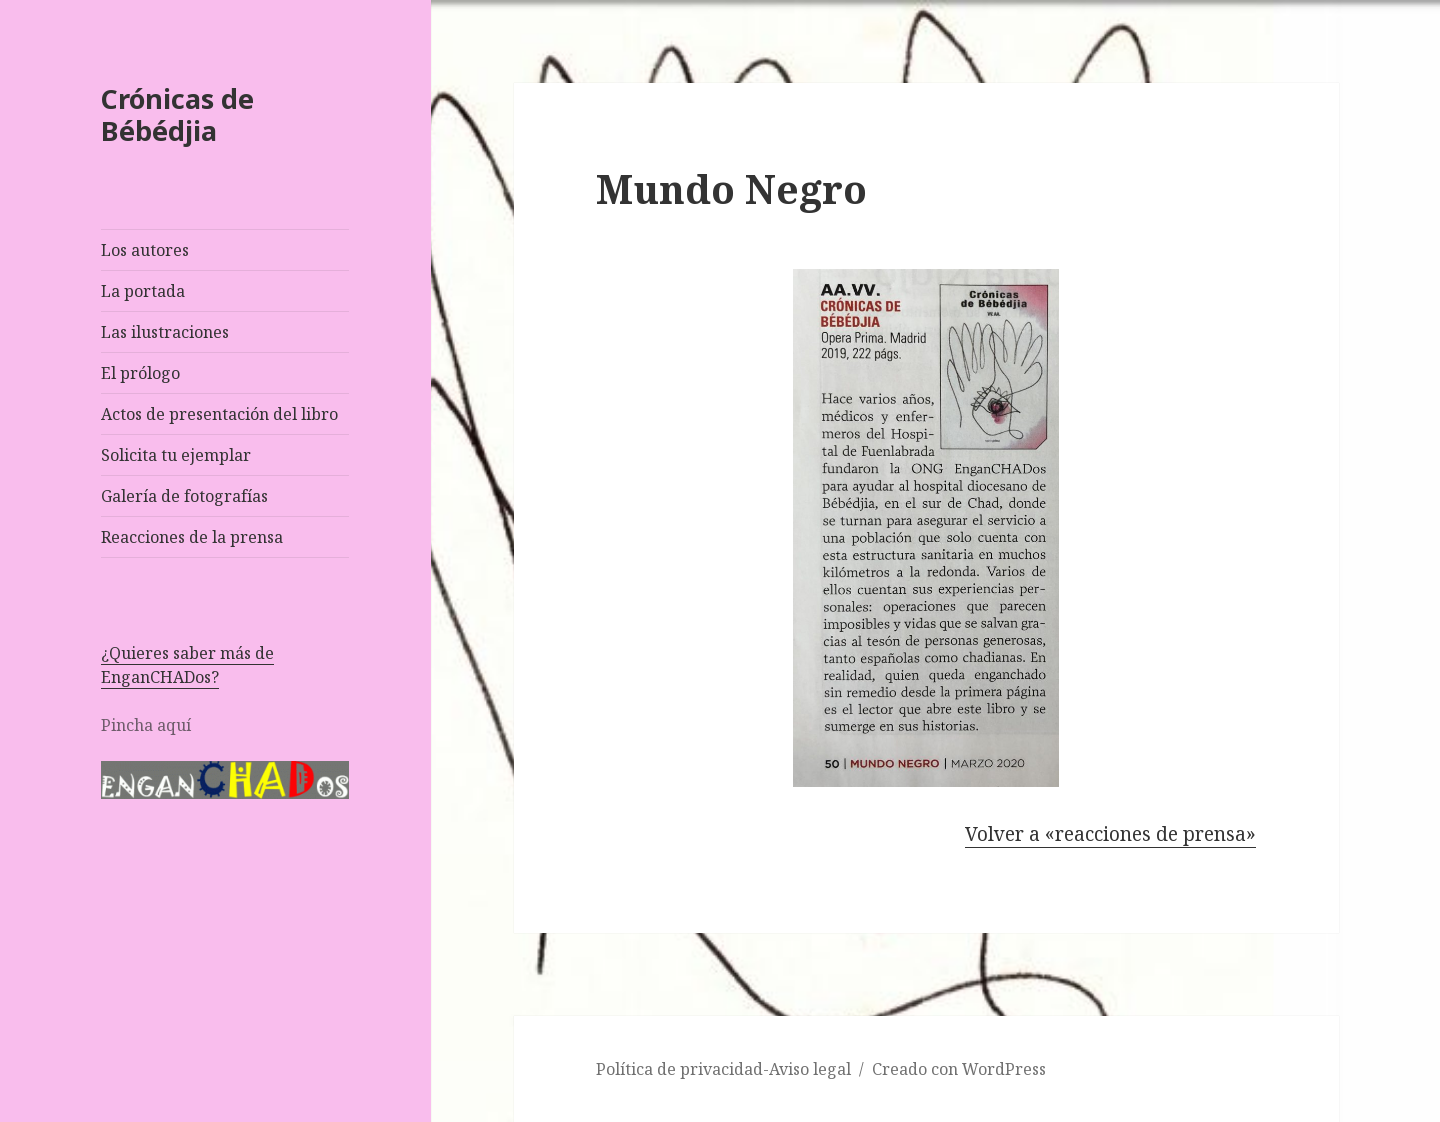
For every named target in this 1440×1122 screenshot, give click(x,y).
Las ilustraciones (165, 332)
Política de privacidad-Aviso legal (723, 1069)
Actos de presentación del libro (219, 414)
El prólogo (140, 373)
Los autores (145, 250)
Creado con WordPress (959, 1069)
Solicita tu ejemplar (176, 455)
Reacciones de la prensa (192, 537)
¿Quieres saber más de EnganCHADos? (187, 665)
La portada (143, 291)
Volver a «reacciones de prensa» (1110, 834)
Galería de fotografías (184, 496)
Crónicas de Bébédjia (177, 114)
